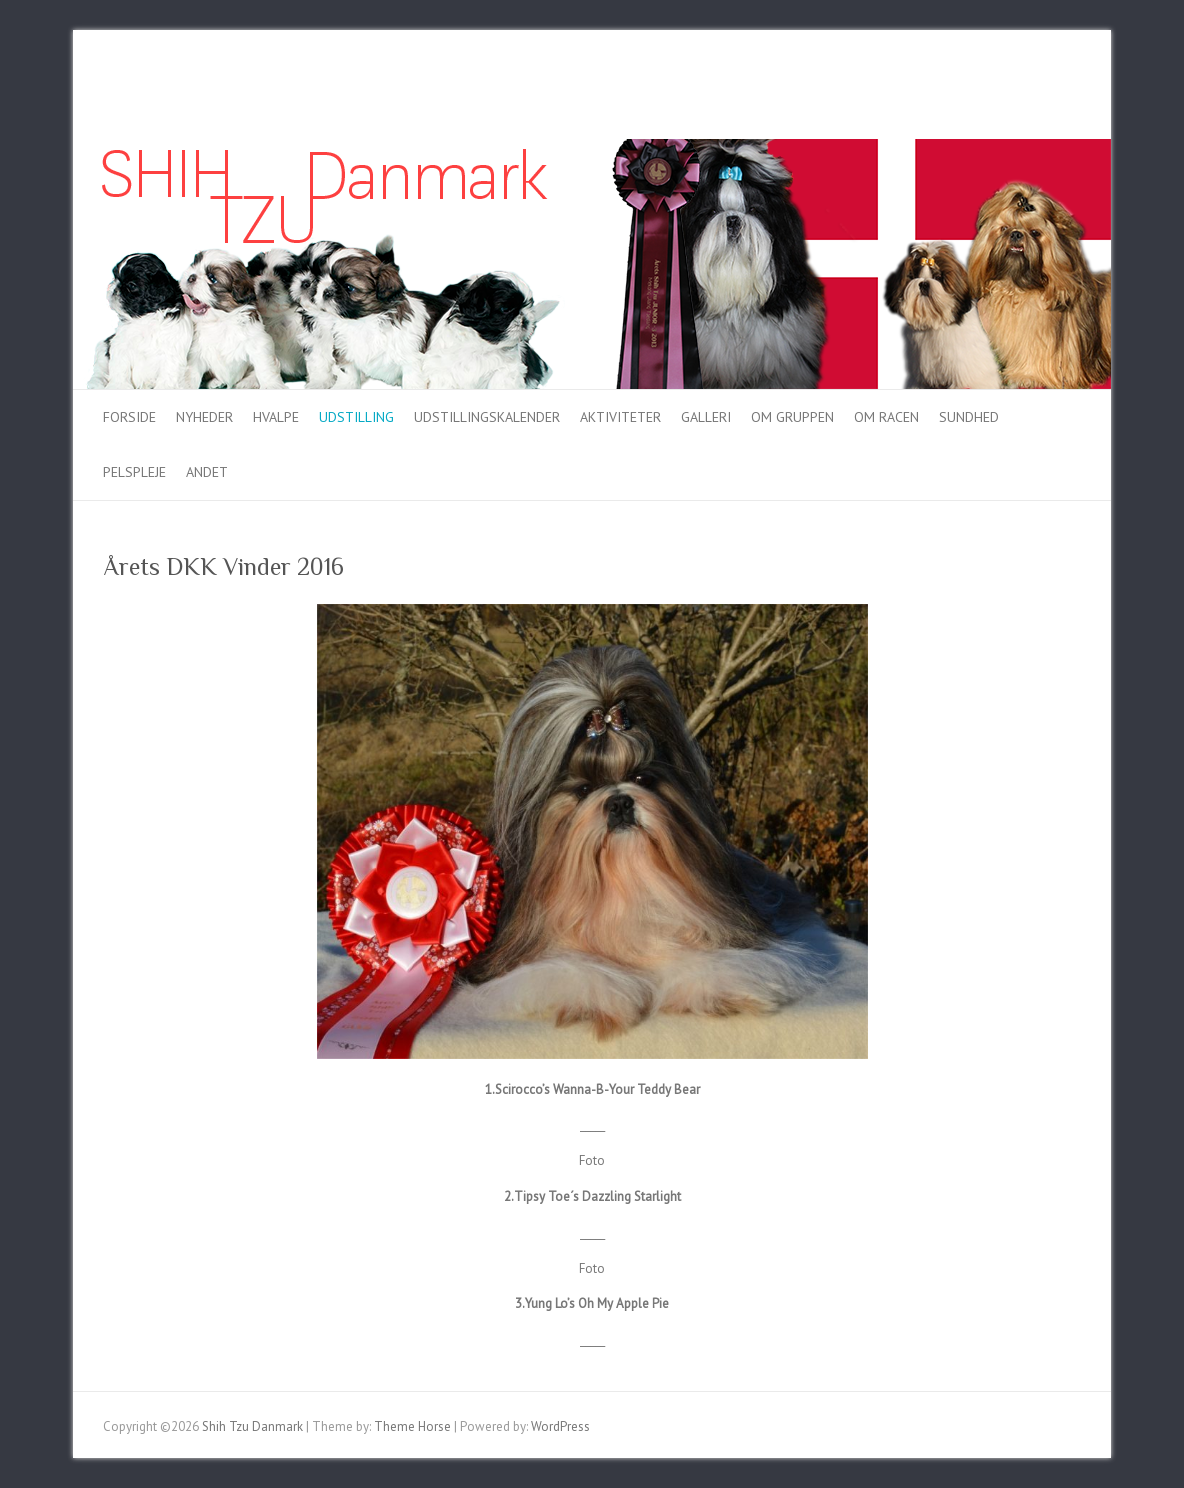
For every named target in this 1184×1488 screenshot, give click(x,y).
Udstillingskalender (487, 417)
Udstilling (356, 417)
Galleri (706, 417)
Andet (207, 472)
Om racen (886, 417)
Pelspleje (134, 472)
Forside (129, 417)
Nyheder (204, 417)
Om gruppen (792, 417)
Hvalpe (276, 417)
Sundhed (969, 417)
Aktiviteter (620, 417)
